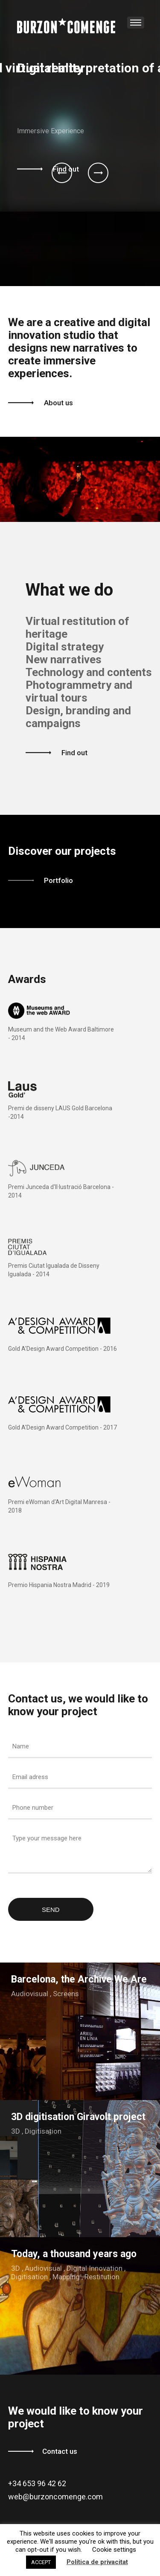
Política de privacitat (97, 2562)
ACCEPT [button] (41, 2562)
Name (20, 1746)
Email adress (30, 1777)
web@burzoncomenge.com (55, 2496)
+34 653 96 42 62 (37, 2483)
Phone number (32, 1807)
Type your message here (46, 1838)
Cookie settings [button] (114, 2549)
